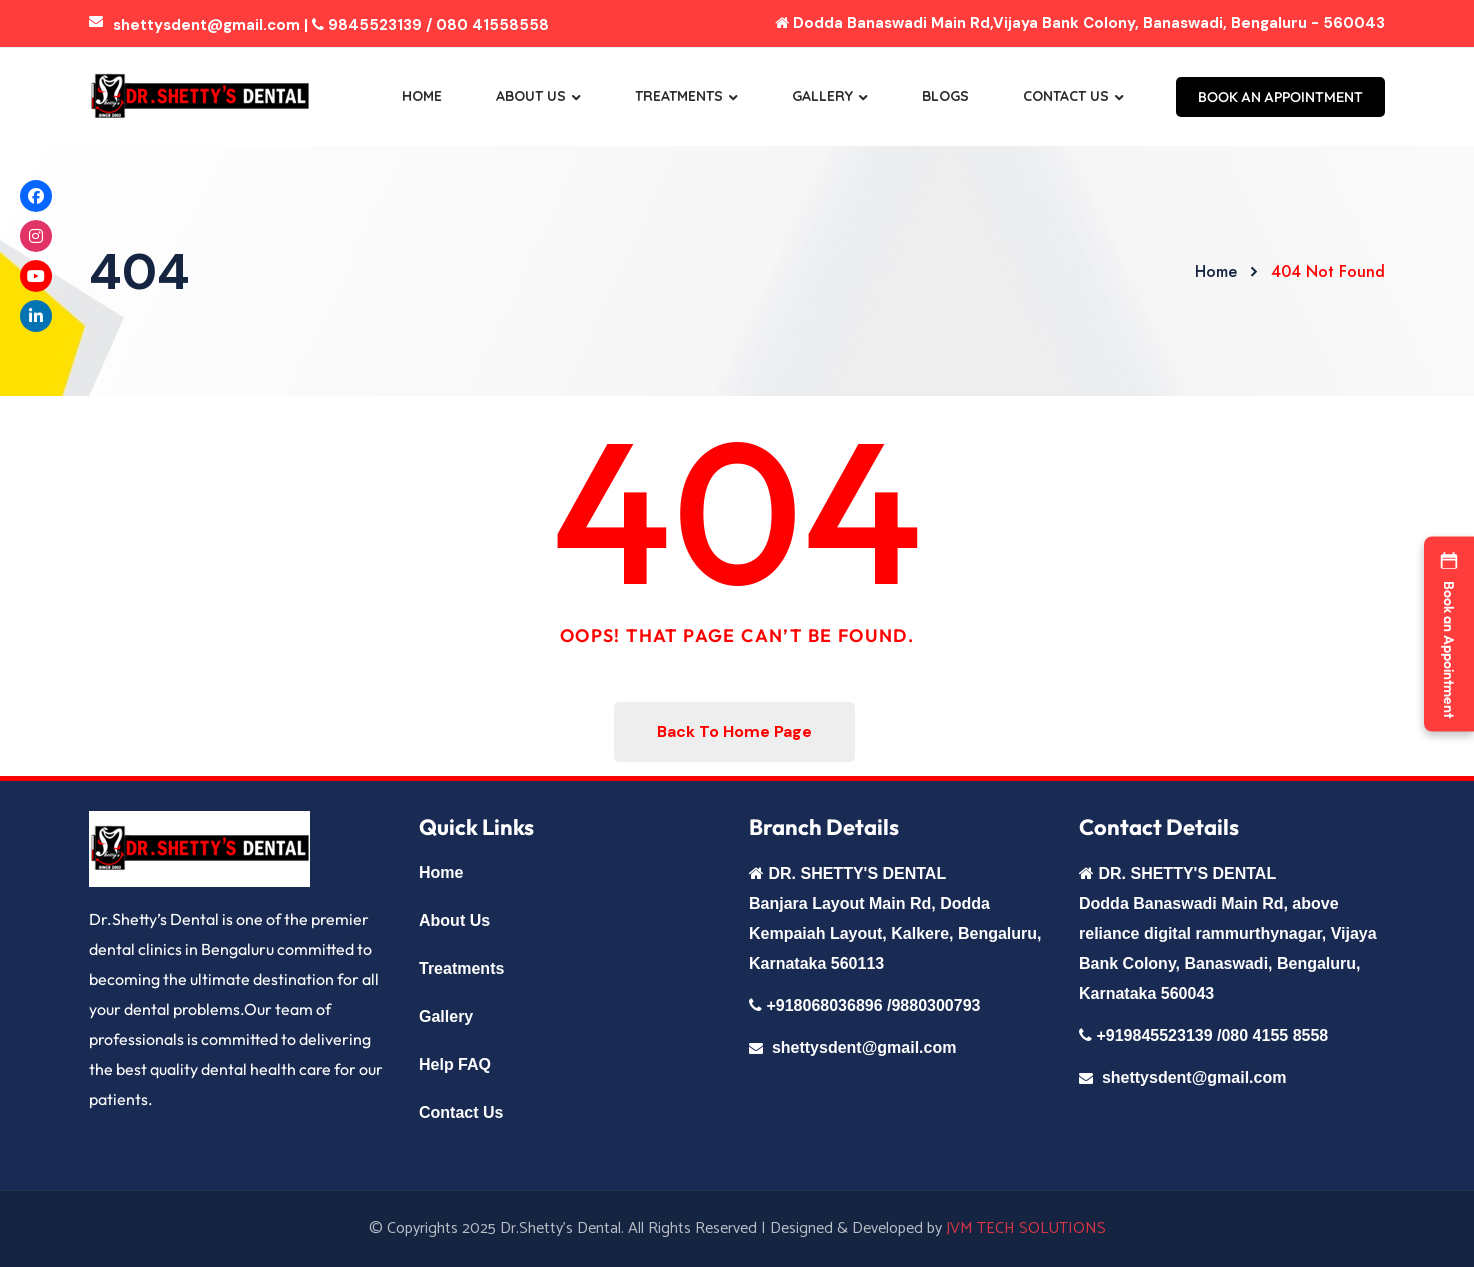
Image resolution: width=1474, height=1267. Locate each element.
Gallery (822, 96)
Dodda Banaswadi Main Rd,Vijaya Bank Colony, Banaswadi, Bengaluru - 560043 (1080, 23)
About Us (531, 96)
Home (422, 96)
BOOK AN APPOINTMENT (1280, 97)
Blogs (945, 96)
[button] (1449, 633)
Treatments (679, 96)
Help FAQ (455, 1064)
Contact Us (1066, 96)
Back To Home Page (734, 731)
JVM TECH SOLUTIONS (1026, 1228)
